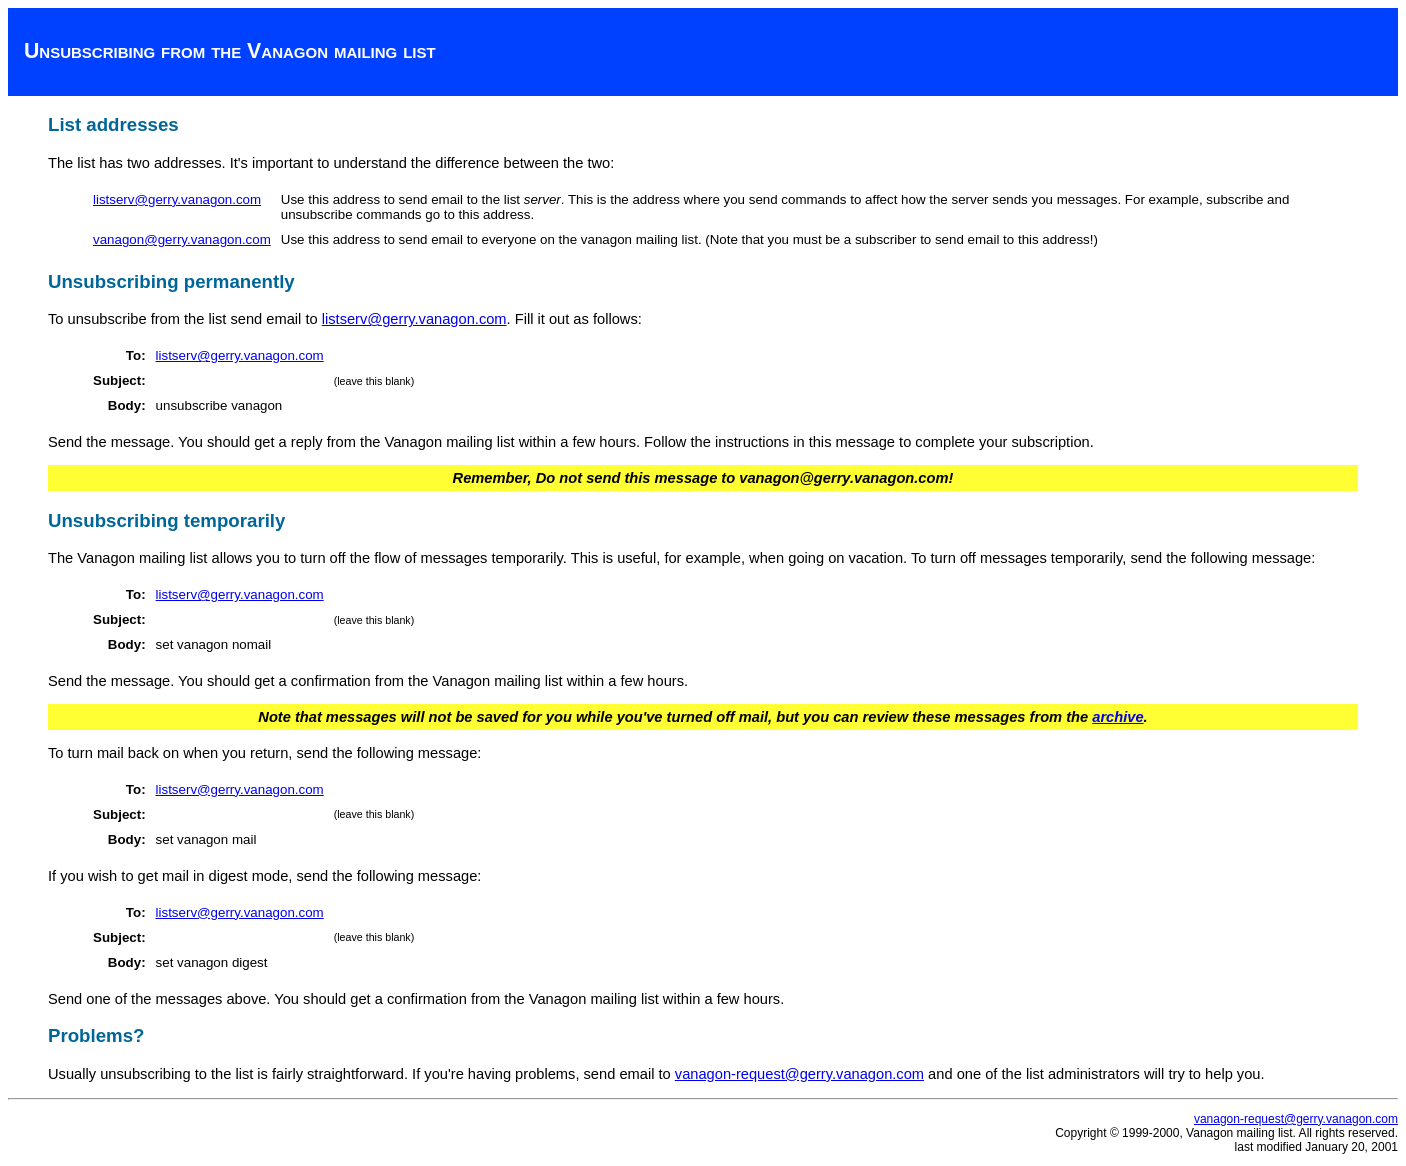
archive (1117, 717)
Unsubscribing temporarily (166, 520)
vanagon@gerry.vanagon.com (182, 239)
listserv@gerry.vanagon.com (177, 199)
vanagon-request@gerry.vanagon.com (799, 1074)
